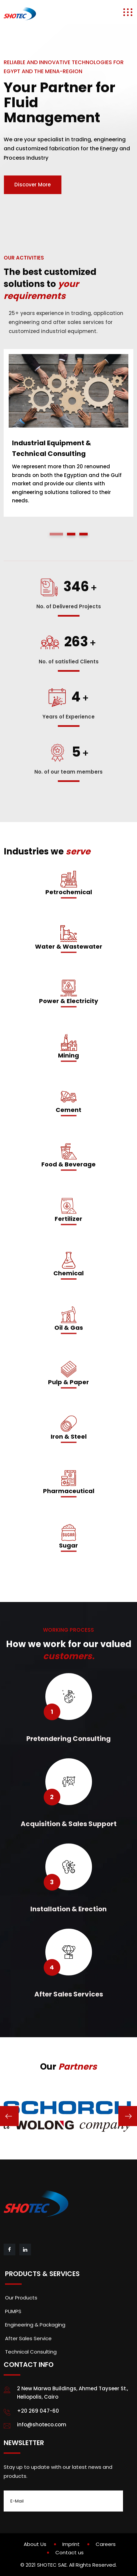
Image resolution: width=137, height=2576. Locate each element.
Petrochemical (68, 892)
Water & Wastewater (68, 946)
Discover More (32, 184)
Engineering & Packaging (35, 2324)
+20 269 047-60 (38, 2410)
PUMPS (13, 2311)
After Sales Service (28, 2338)
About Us (35, 2544)
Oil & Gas (68, 1327)
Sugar (68, 1545)
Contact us (69, 2552)
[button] (56, 534)
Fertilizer (68, 1219)
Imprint (71, 2544)
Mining (68, 1055)
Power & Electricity (68, 1001)
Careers (106, 2544)
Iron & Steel (69, 1436)
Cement (68, 1110)
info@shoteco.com (41, 2424)
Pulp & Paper (68, 1382)
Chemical (68, 1273)
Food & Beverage (68, 1164)
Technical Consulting (31, 2351)
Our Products (21, 2297)
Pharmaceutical (68, 1491)
